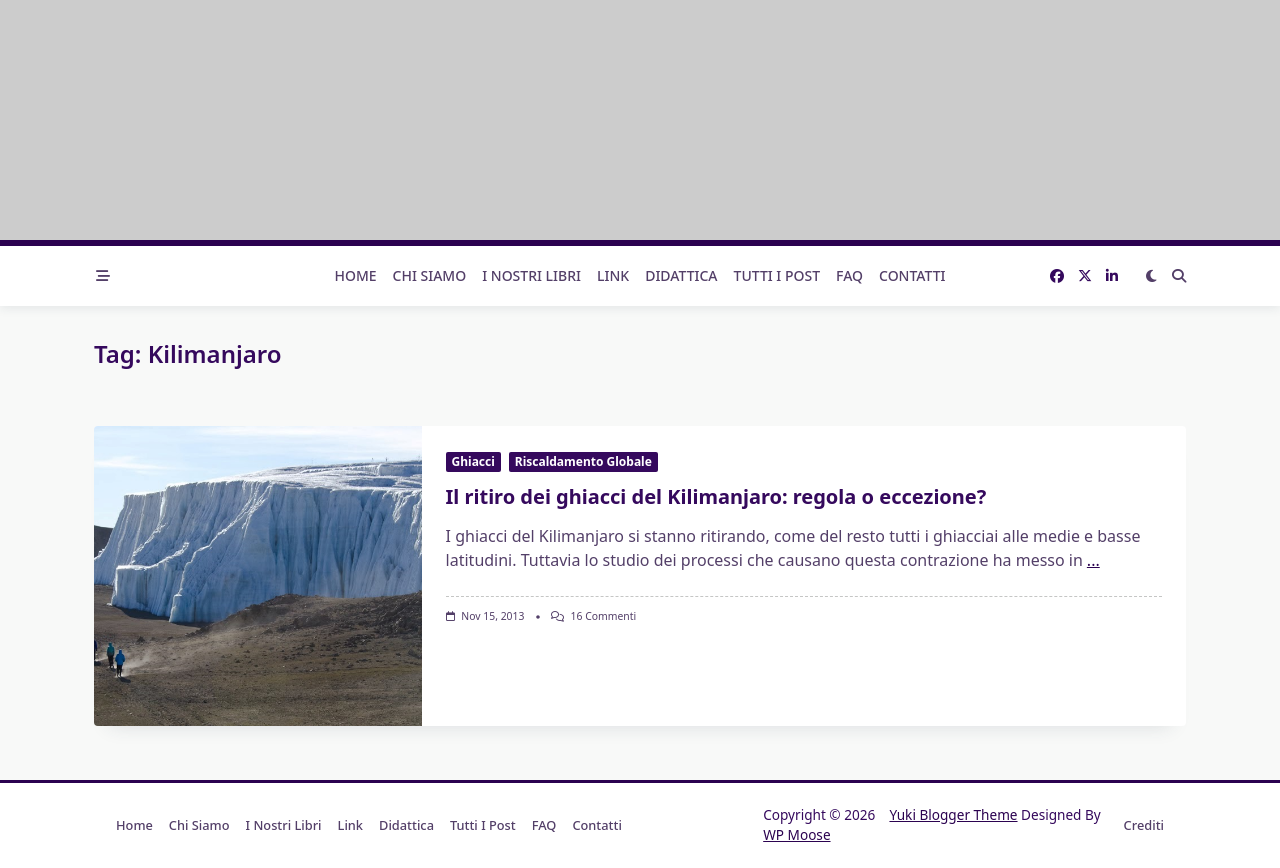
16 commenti (604, 616)
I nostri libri (531, 275)
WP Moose (796, 834)
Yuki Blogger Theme (953, 814)
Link (613, 275)
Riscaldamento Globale (583, 461)
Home (355, 275)
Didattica (681, 275)
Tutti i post (777, 275)
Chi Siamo (430, 275)
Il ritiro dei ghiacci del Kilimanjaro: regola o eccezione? (716, 496)
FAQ (849, 275)
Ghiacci (473, 461)
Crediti (1144, 825)
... (1093, 560)
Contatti (912, 275)
